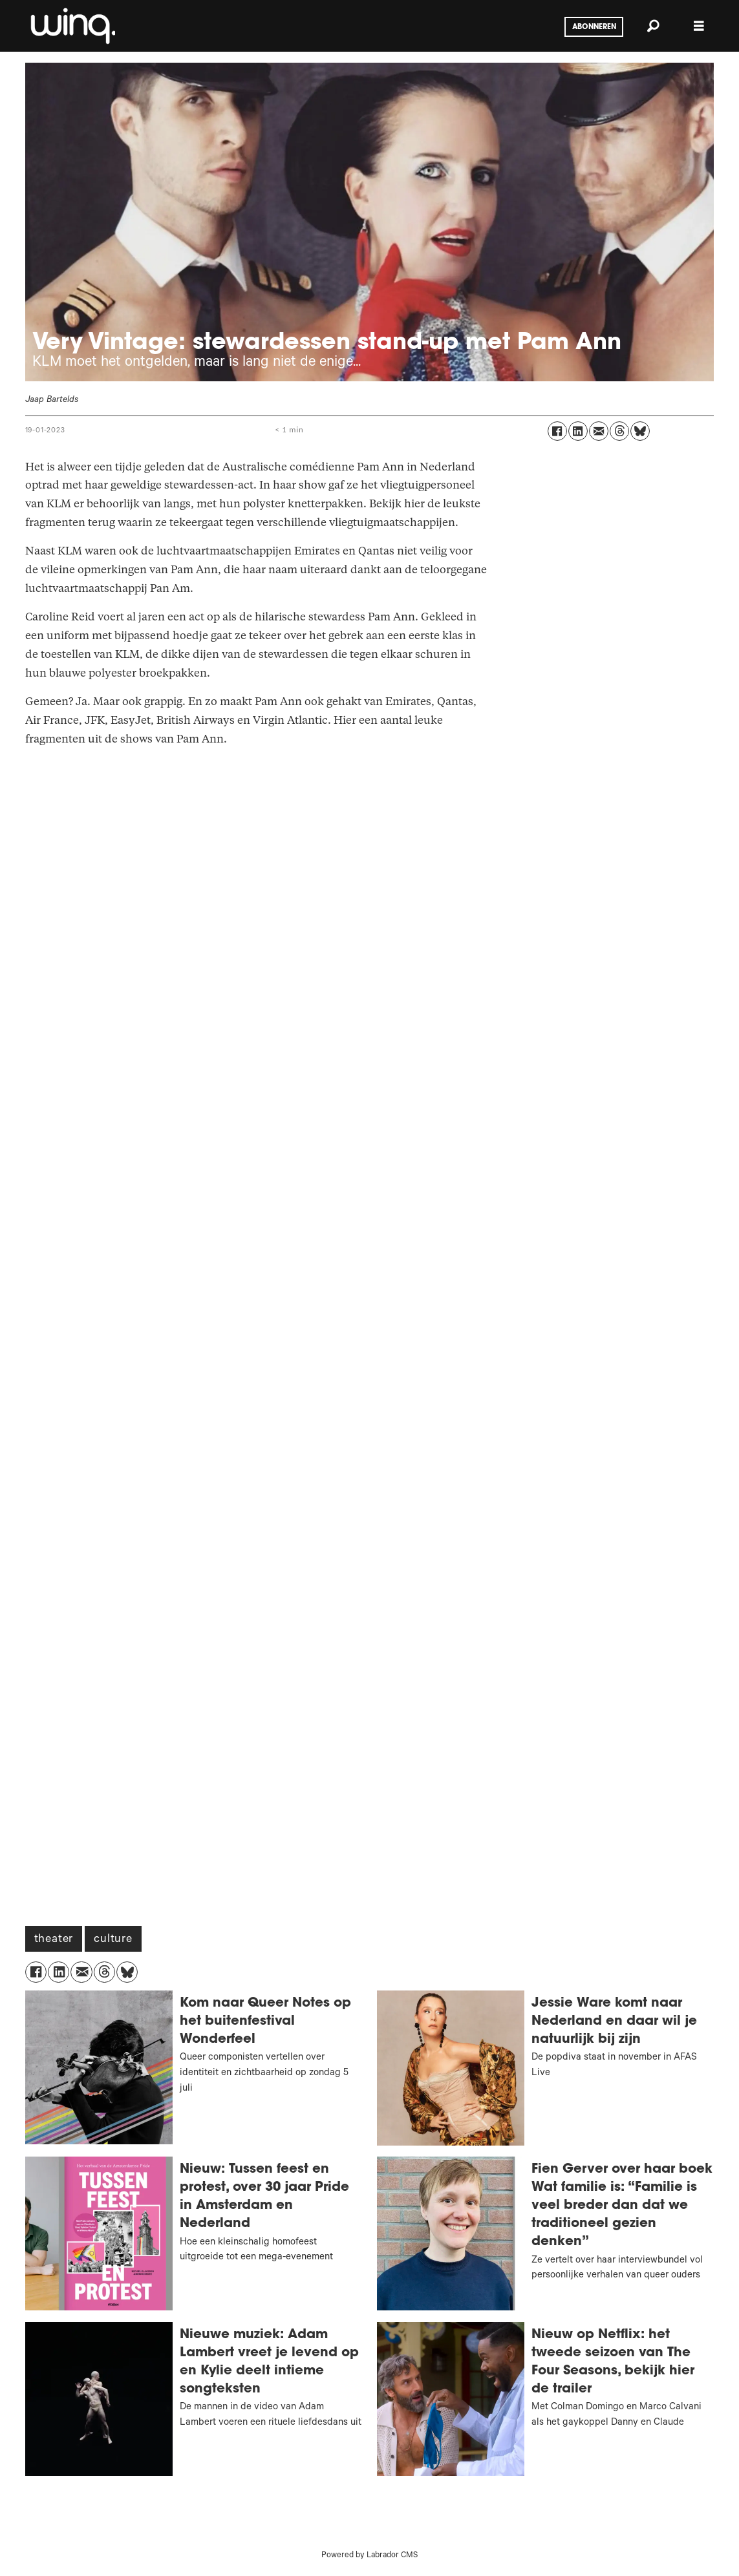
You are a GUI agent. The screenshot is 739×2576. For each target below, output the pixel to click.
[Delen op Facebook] (557, 431)
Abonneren (594, 27)
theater (54, 1940)
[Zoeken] (653, 26)
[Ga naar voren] (71, 26)
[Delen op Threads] (619, 431)
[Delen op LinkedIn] (578, 431)
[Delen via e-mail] (598, 431)
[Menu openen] (699, 26)
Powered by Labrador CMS (369, 2555)
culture (113, 1940)
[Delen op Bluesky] (640, 431)
